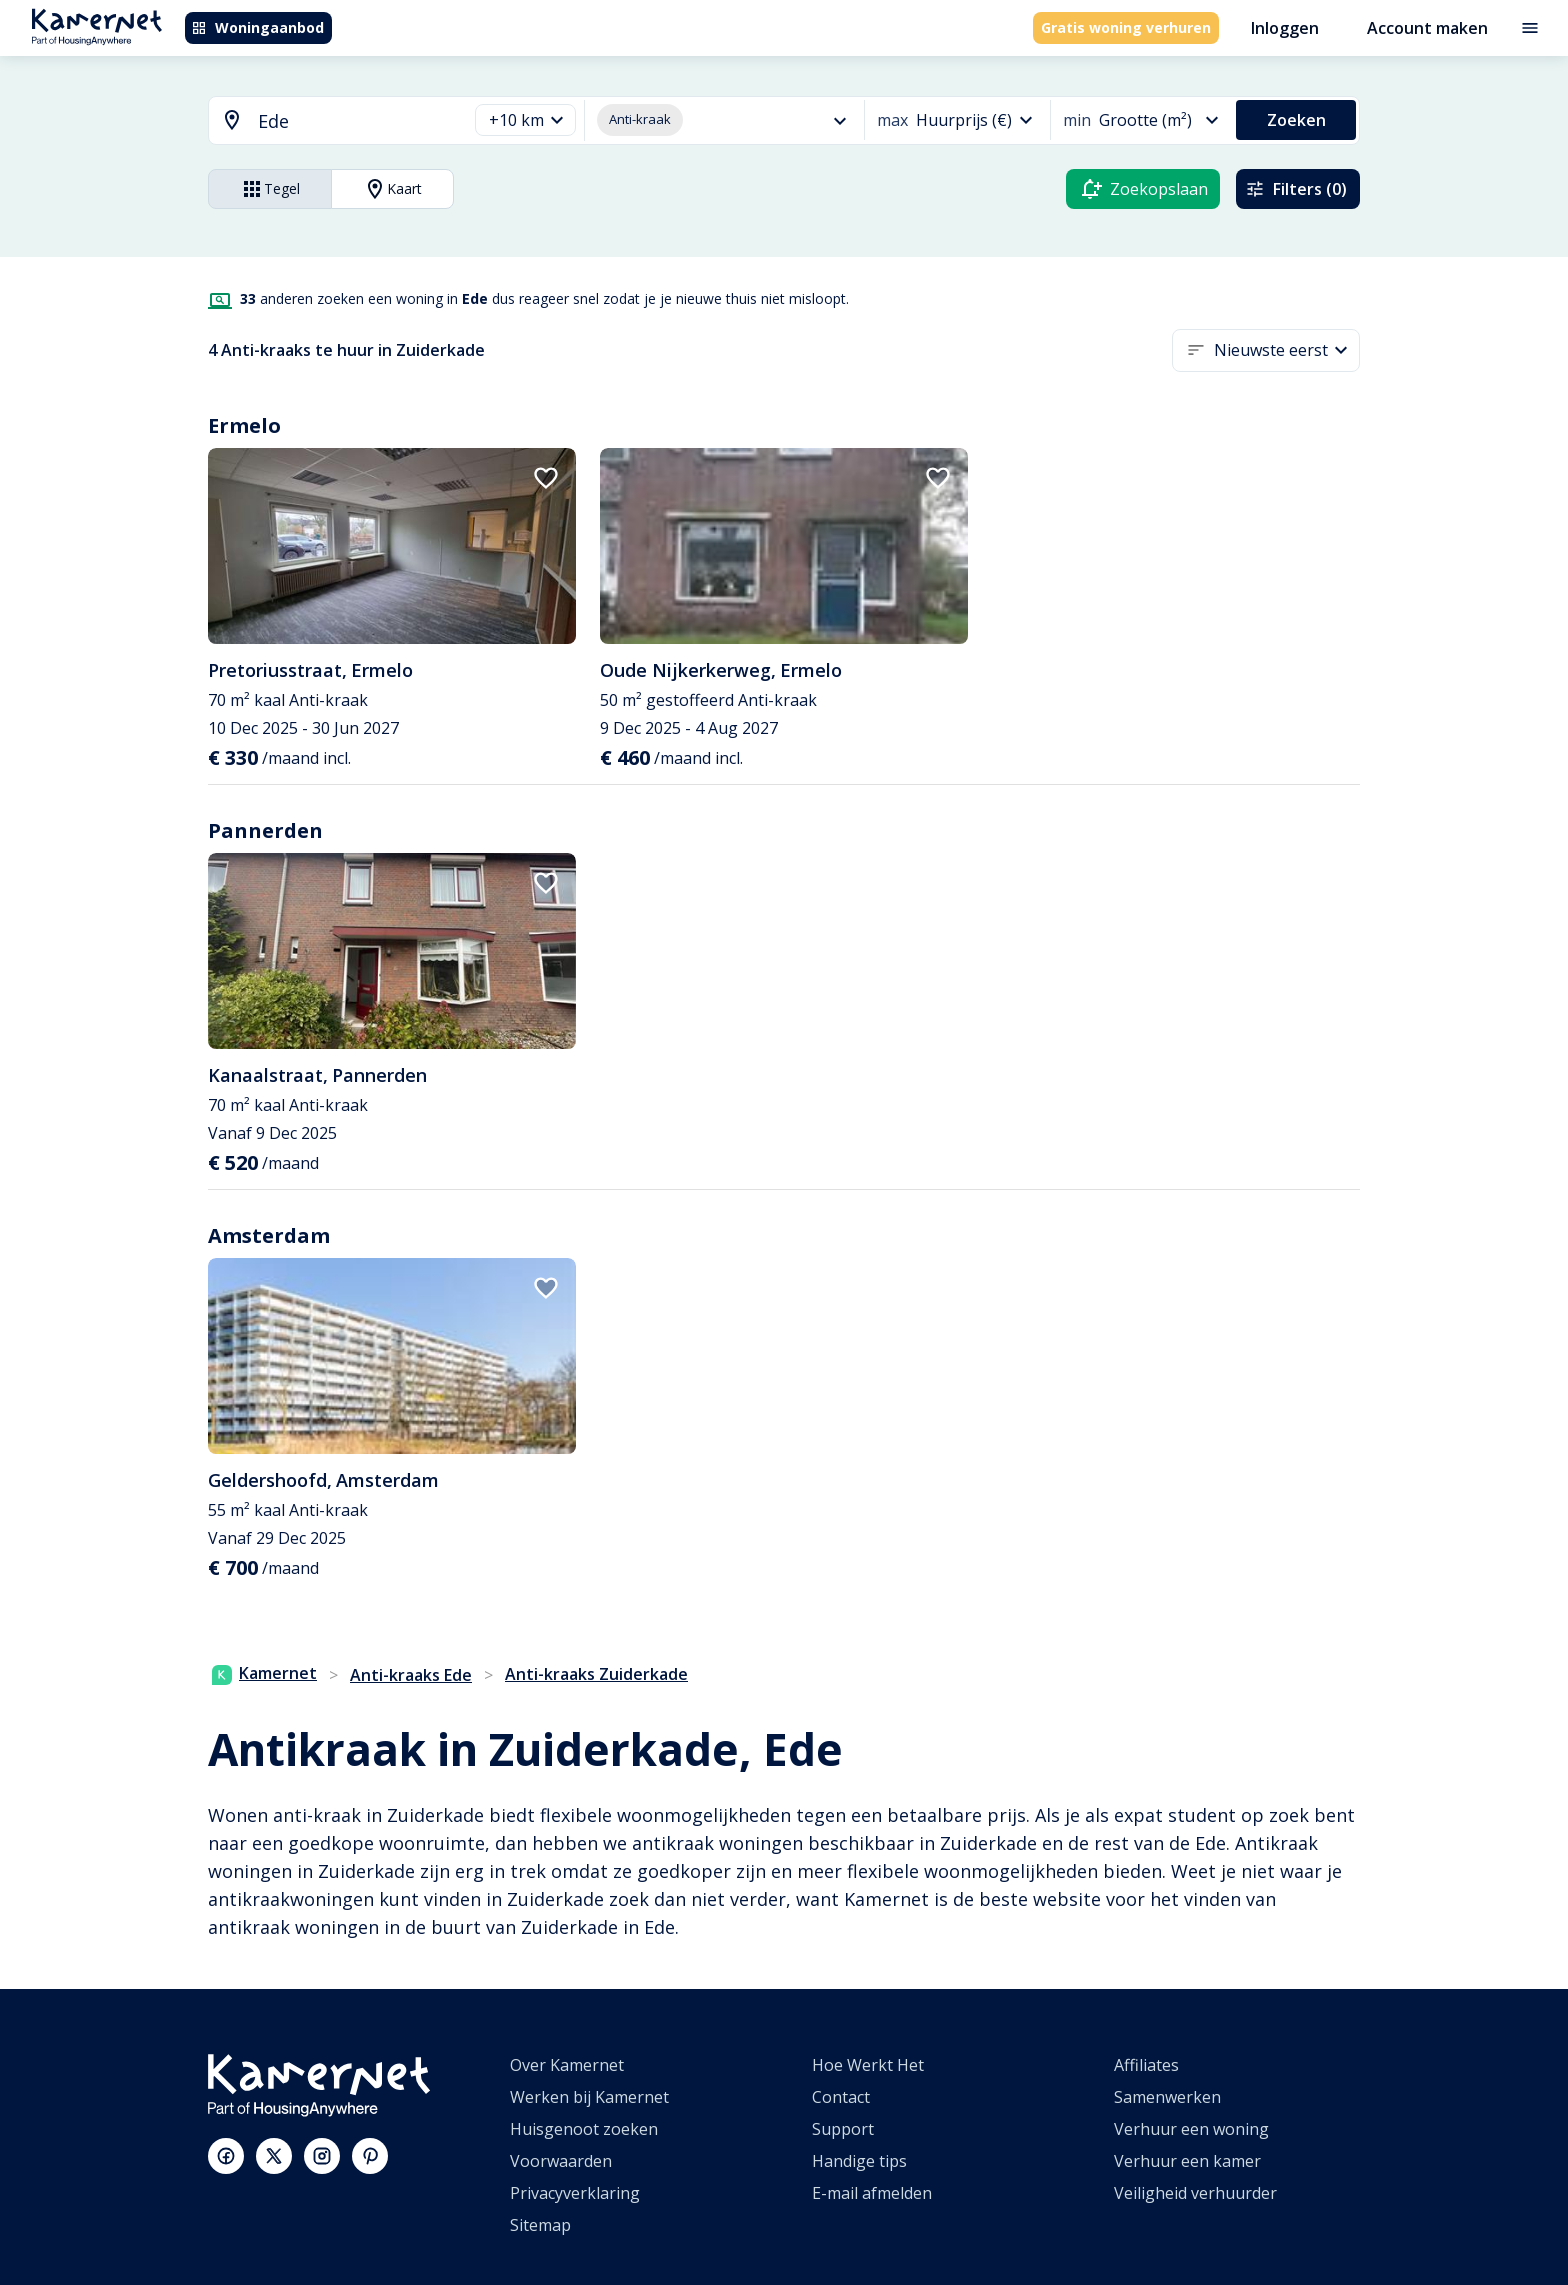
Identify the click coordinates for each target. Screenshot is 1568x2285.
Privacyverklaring (575, 2193)
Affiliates (1146, 2065)
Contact (841, 2097)
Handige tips (859, 2161)
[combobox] (326, 121)
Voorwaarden (561, 2161)
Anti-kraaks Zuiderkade (596, 1674)
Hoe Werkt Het (868, 2065)
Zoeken (1296, 120)
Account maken (1427, 28)
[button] (525, 120)
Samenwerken (1167, 2097)
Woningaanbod (257, 27)
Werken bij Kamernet (589, 2097)
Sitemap (540, 2225)
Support (843, 2129)
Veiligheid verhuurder (1195, 2193)
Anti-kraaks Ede (411, 1675)
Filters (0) (1296, 189)
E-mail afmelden (872, 2193)
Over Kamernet (567, 2065)
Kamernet (264, 1673)
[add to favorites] (546, 478)
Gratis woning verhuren (1126, 27)
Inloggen (1285, 28)
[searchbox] (355, 121)
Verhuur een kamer (1187, 2161)
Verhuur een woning (1191, 2129)
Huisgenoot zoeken (584, 2129)
